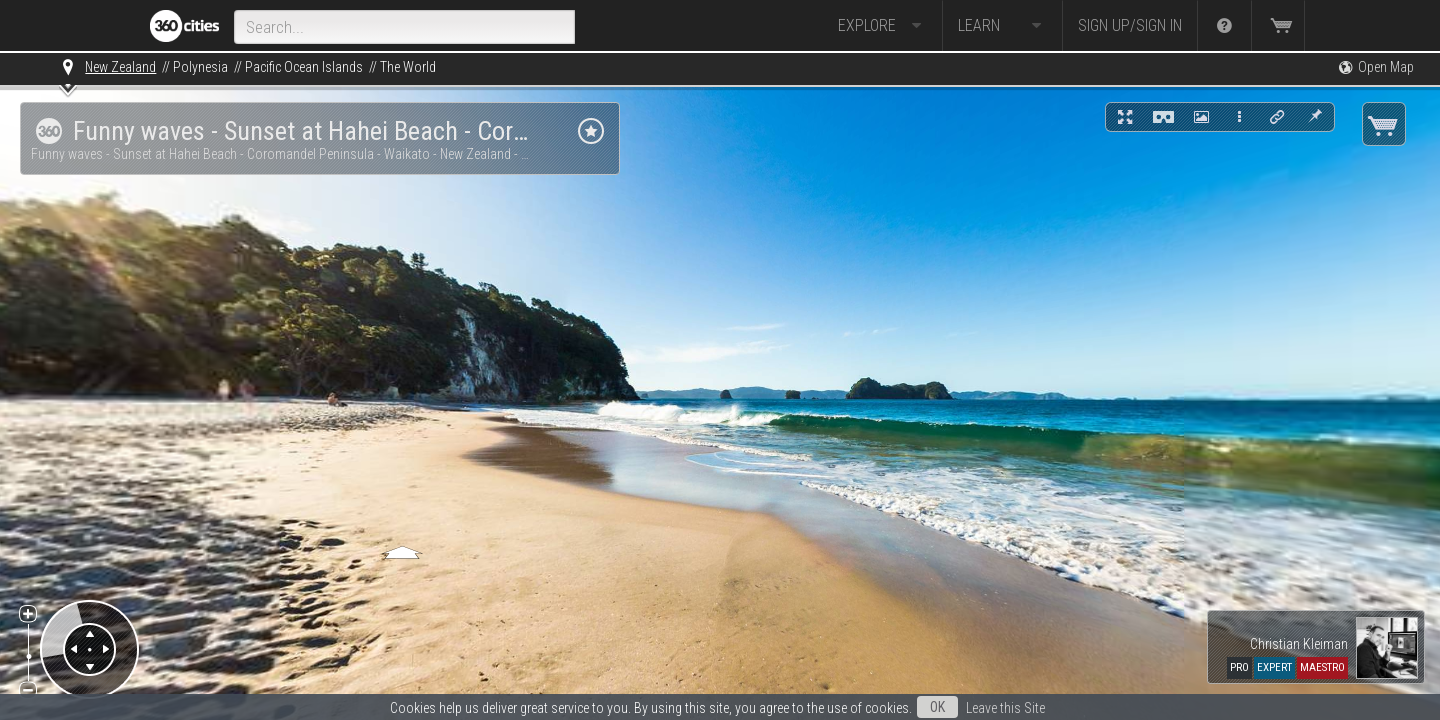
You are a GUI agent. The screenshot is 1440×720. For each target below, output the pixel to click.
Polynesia (200, 67)
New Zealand (120, 67)
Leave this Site (1005, 708)
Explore (882, 26)
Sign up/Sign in (1130, 25)
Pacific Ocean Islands (304, 67)
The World (408, 67)
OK (937, 707)
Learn (1002, 26)
